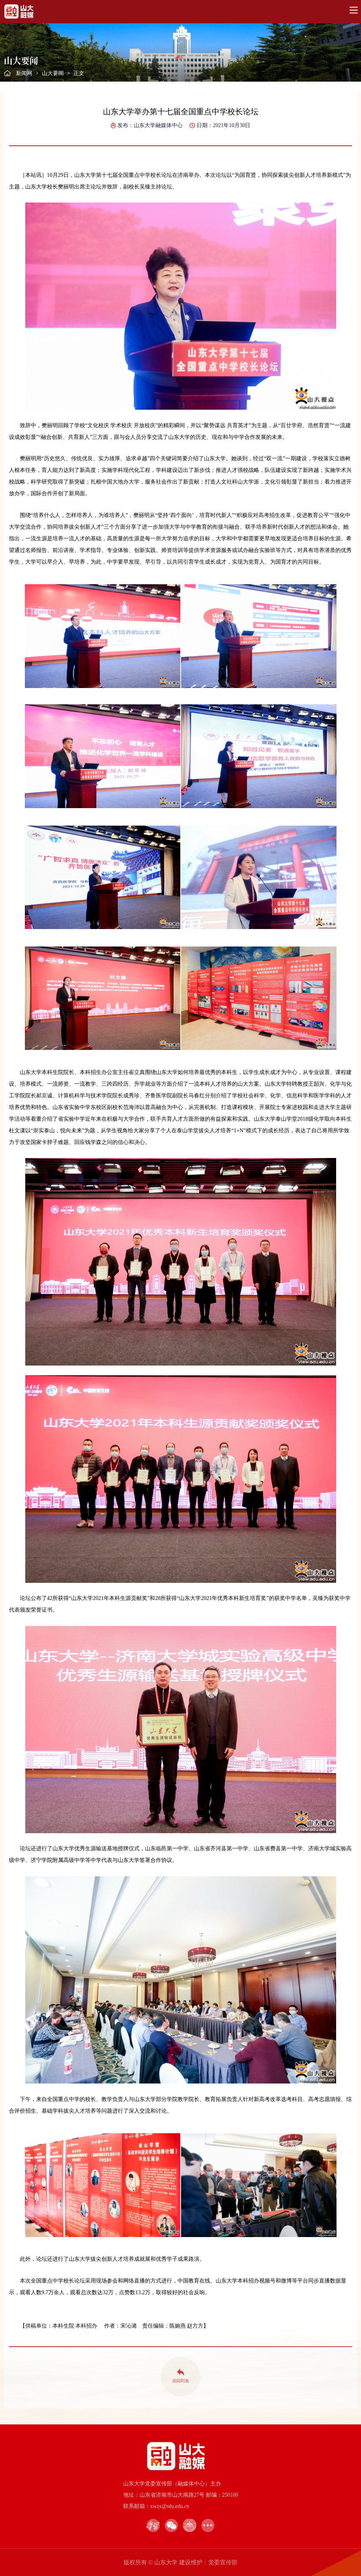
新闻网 (24, 73)
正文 (78, 73)
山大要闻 (53, 73)
